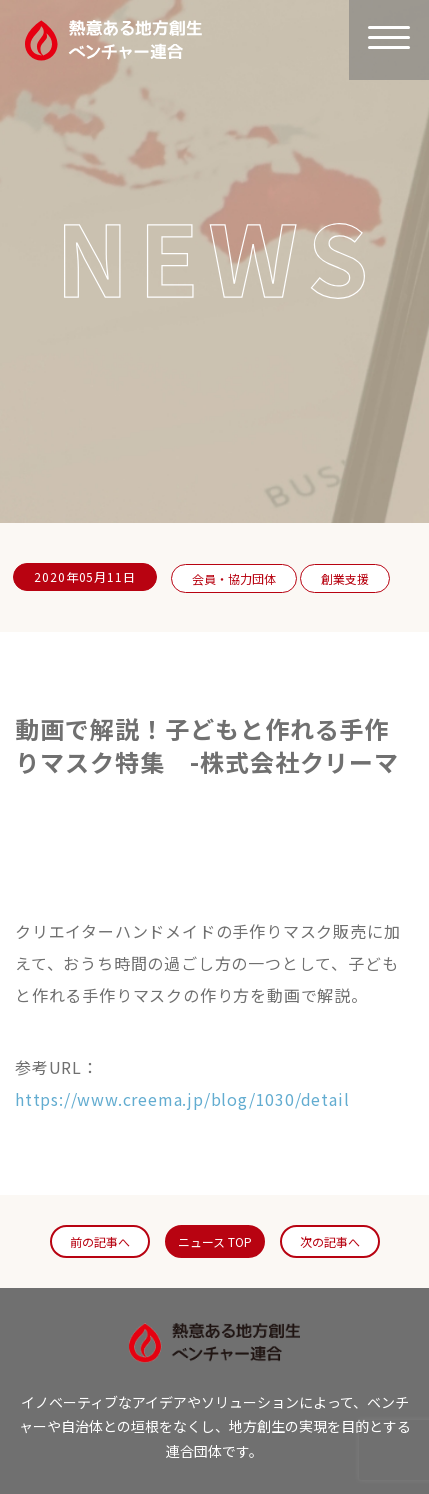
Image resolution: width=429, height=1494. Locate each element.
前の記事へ (100, 1241)
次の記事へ (330, 1241)
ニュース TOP (215, 1241)
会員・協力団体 (234, 578)
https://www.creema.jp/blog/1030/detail (182, 1099)
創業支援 (345, 578)
